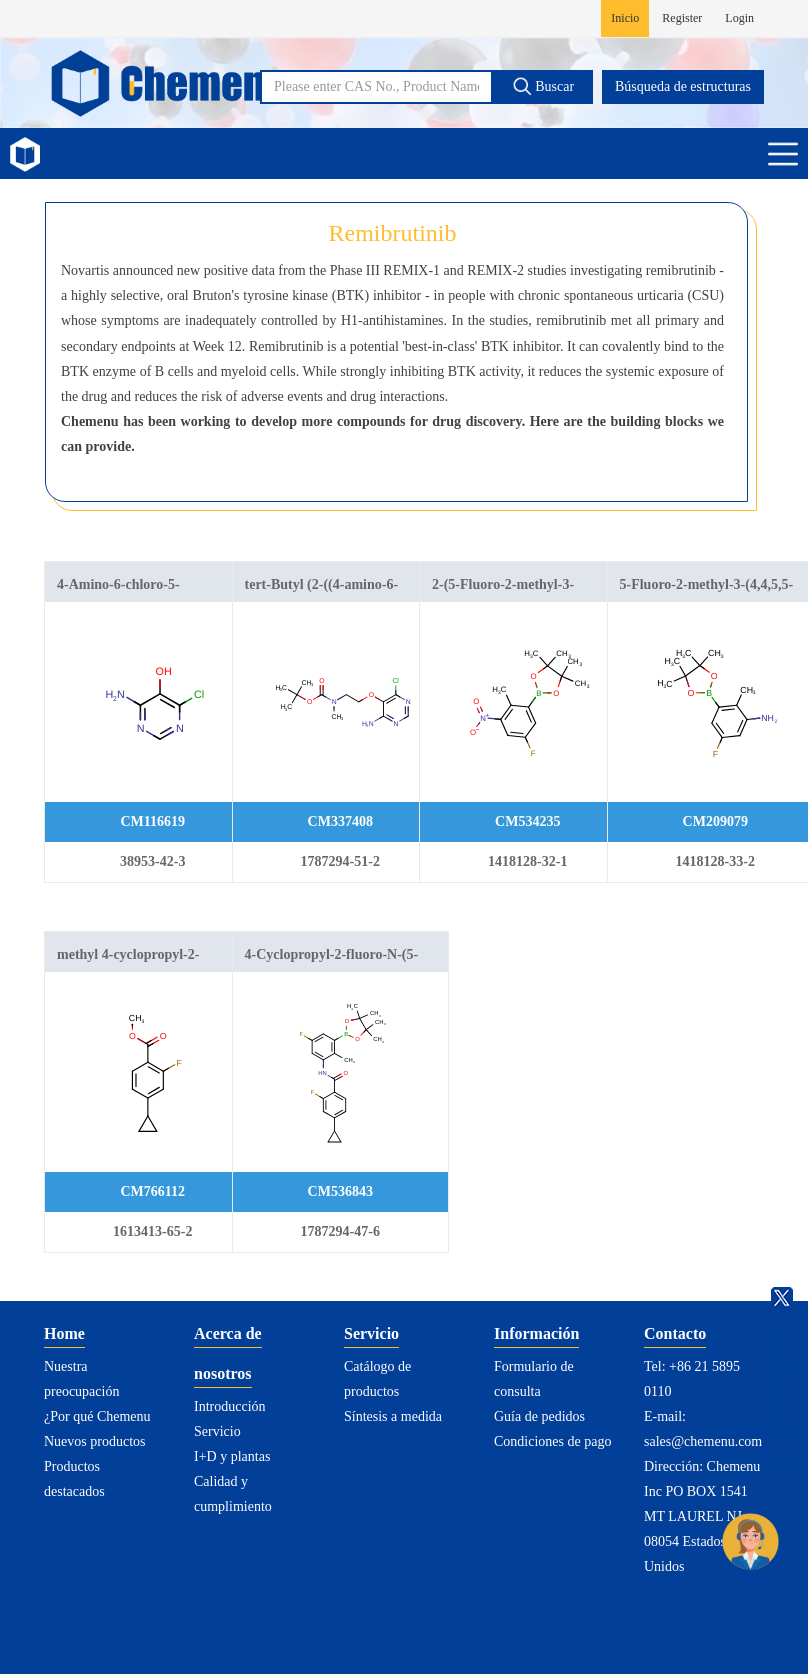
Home (64, 1333)
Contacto (675, 1333)
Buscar (543, 86)
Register (682, 18)
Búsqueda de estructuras (683, 86)
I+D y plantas (232, 1456)
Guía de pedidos (539, 1416)
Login (739, 18)
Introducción (230, 1406)
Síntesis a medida (393, 1416)
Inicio (625, 18)
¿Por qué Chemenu (97, 1416)
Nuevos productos (95, 1441)
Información (536, 1333)
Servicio (217, 1431)
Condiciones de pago (552, 1441)
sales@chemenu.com (703, 1441)
